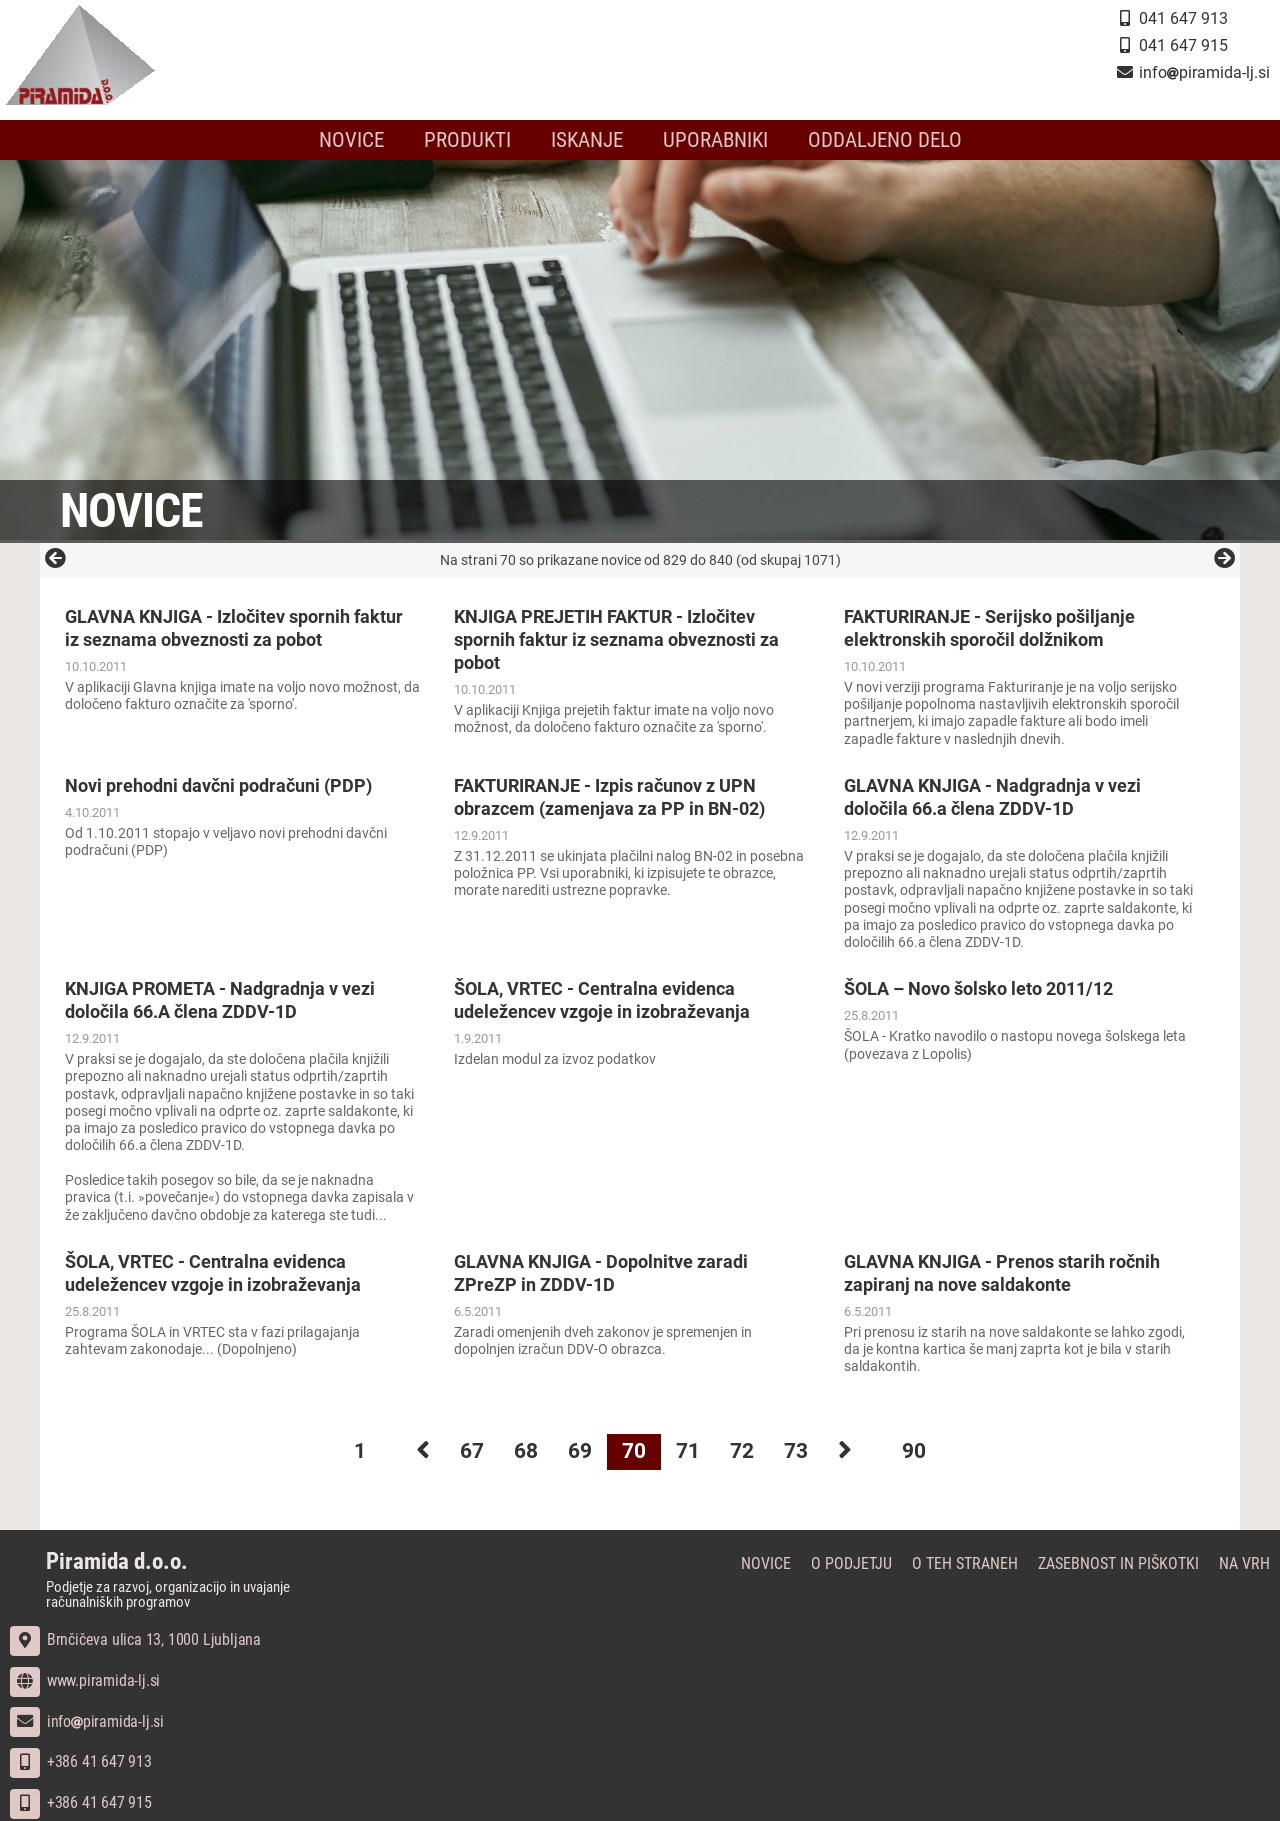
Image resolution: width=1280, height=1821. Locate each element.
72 (742, 1451)
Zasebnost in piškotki (1118, 1563)
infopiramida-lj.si (87, 1721)
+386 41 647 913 (81, 1761)
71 (688, 1451)
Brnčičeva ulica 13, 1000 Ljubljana (135, 1639)
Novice (351, 140)
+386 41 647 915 (81, 1802)
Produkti (467, 140)
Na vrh (1244, 1563)
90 (914, 1451)
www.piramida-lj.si (85, 1680)
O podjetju (851, 1563)
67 (472, 1451)
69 (580, 1451)
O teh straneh (965, 1563)
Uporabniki (715, 140)
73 (796, 1451)
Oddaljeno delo (885, 140)
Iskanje (587, 140)
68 (526, 1451)
